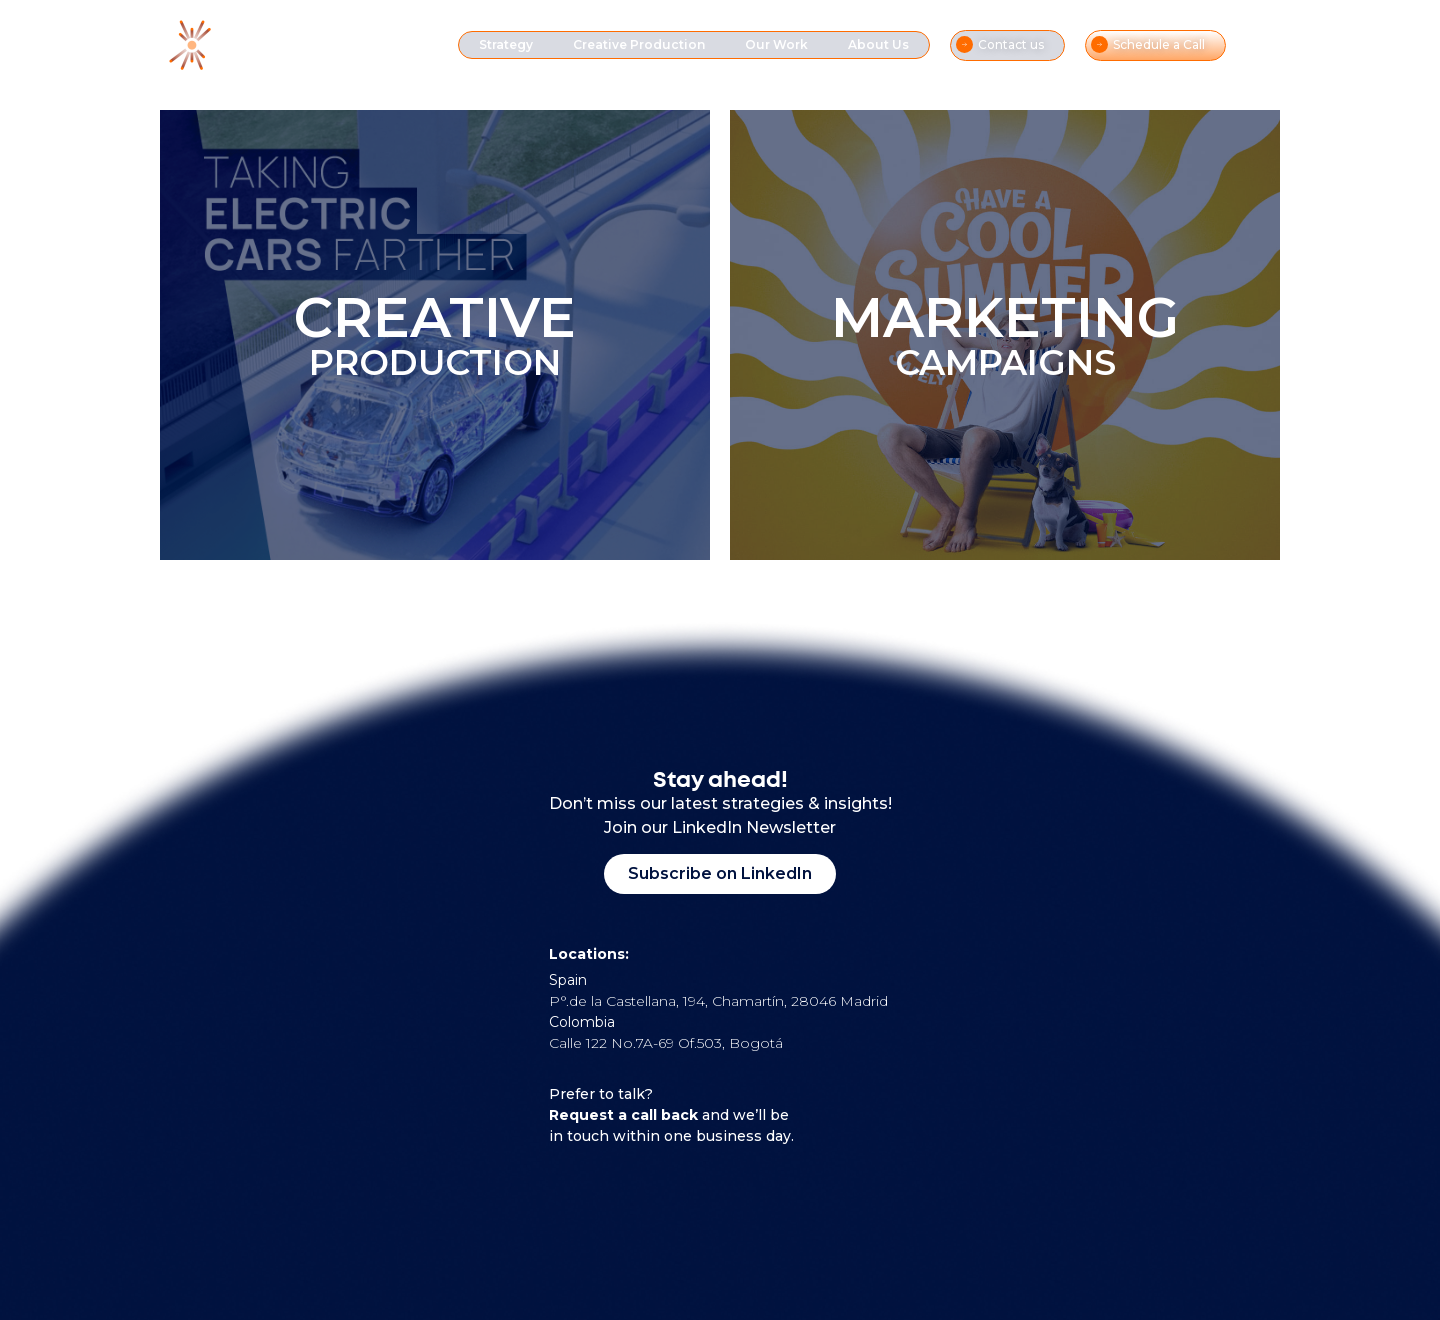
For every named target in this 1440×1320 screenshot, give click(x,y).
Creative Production (639, 44)
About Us (878, 44)
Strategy (506, 44)
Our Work (776, 44)
